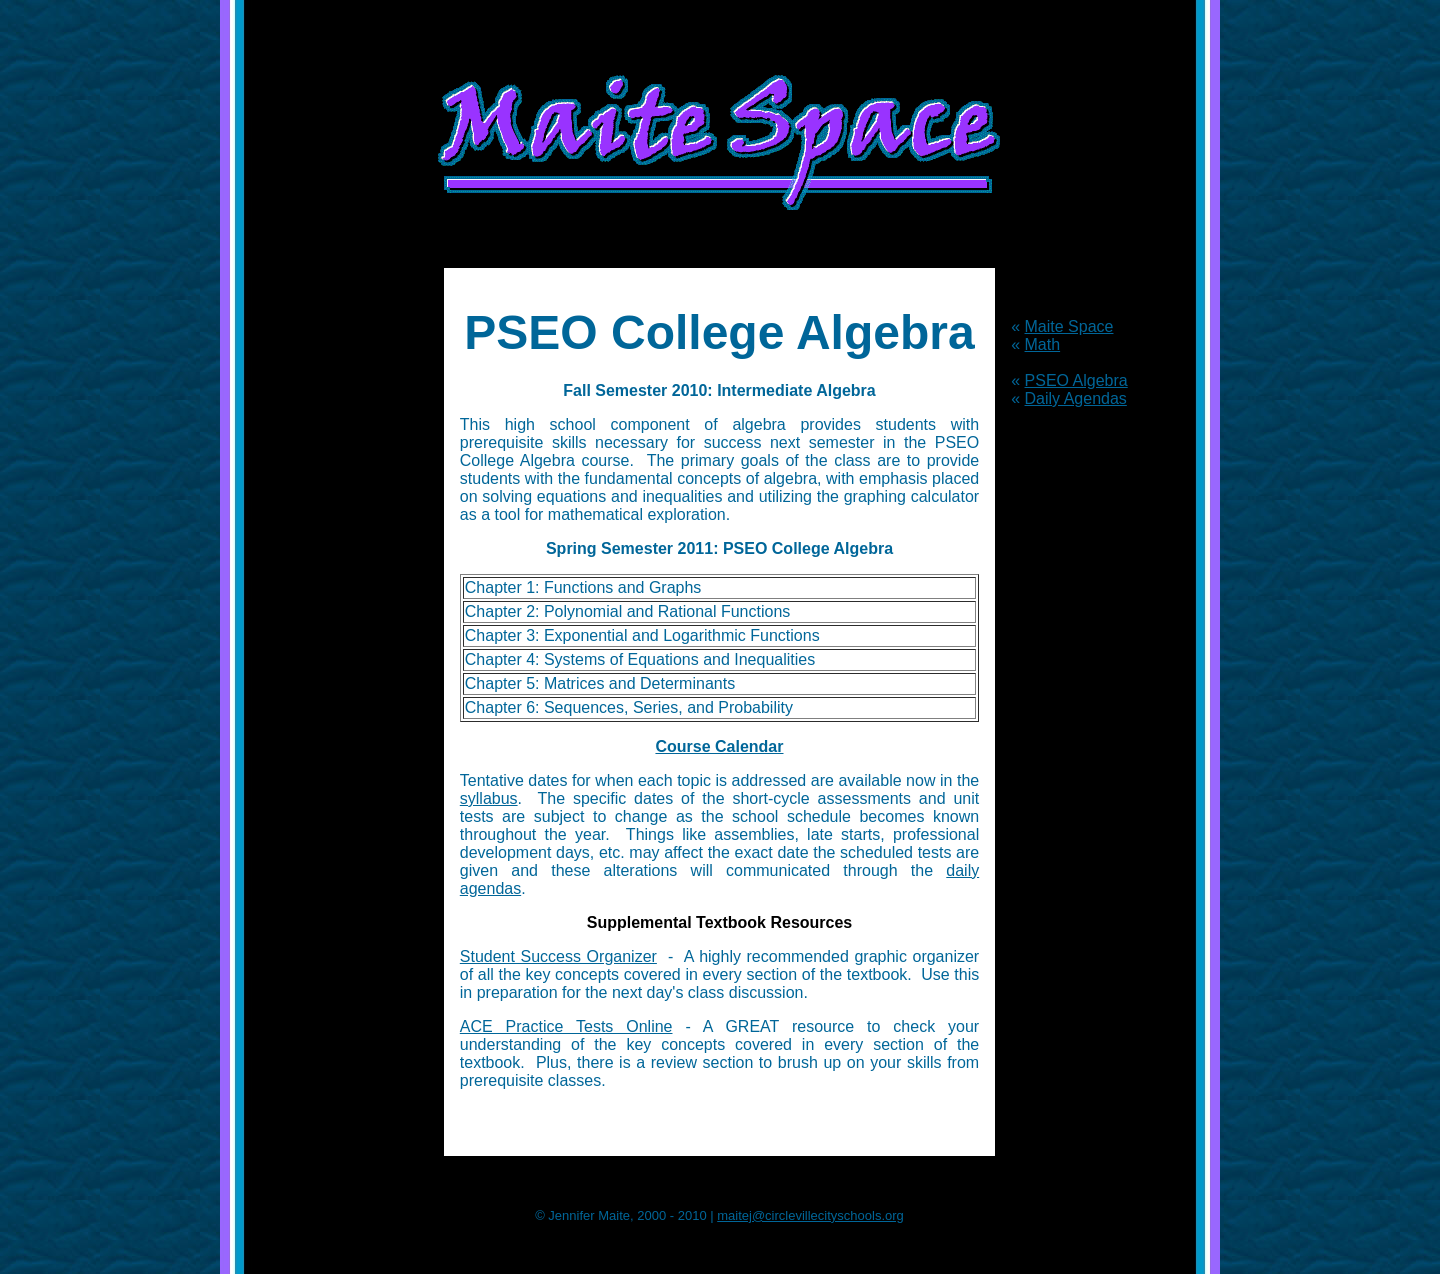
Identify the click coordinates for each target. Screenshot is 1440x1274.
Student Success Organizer (558, 956)
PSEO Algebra (1076, 380)
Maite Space (1069, 326)
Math (1043, 344)
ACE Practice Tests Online (566, 1026)
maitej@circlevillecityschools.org (810, 1215)
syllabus (489, 798)
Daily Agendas (1076, 398)
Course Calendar (719, 746)
